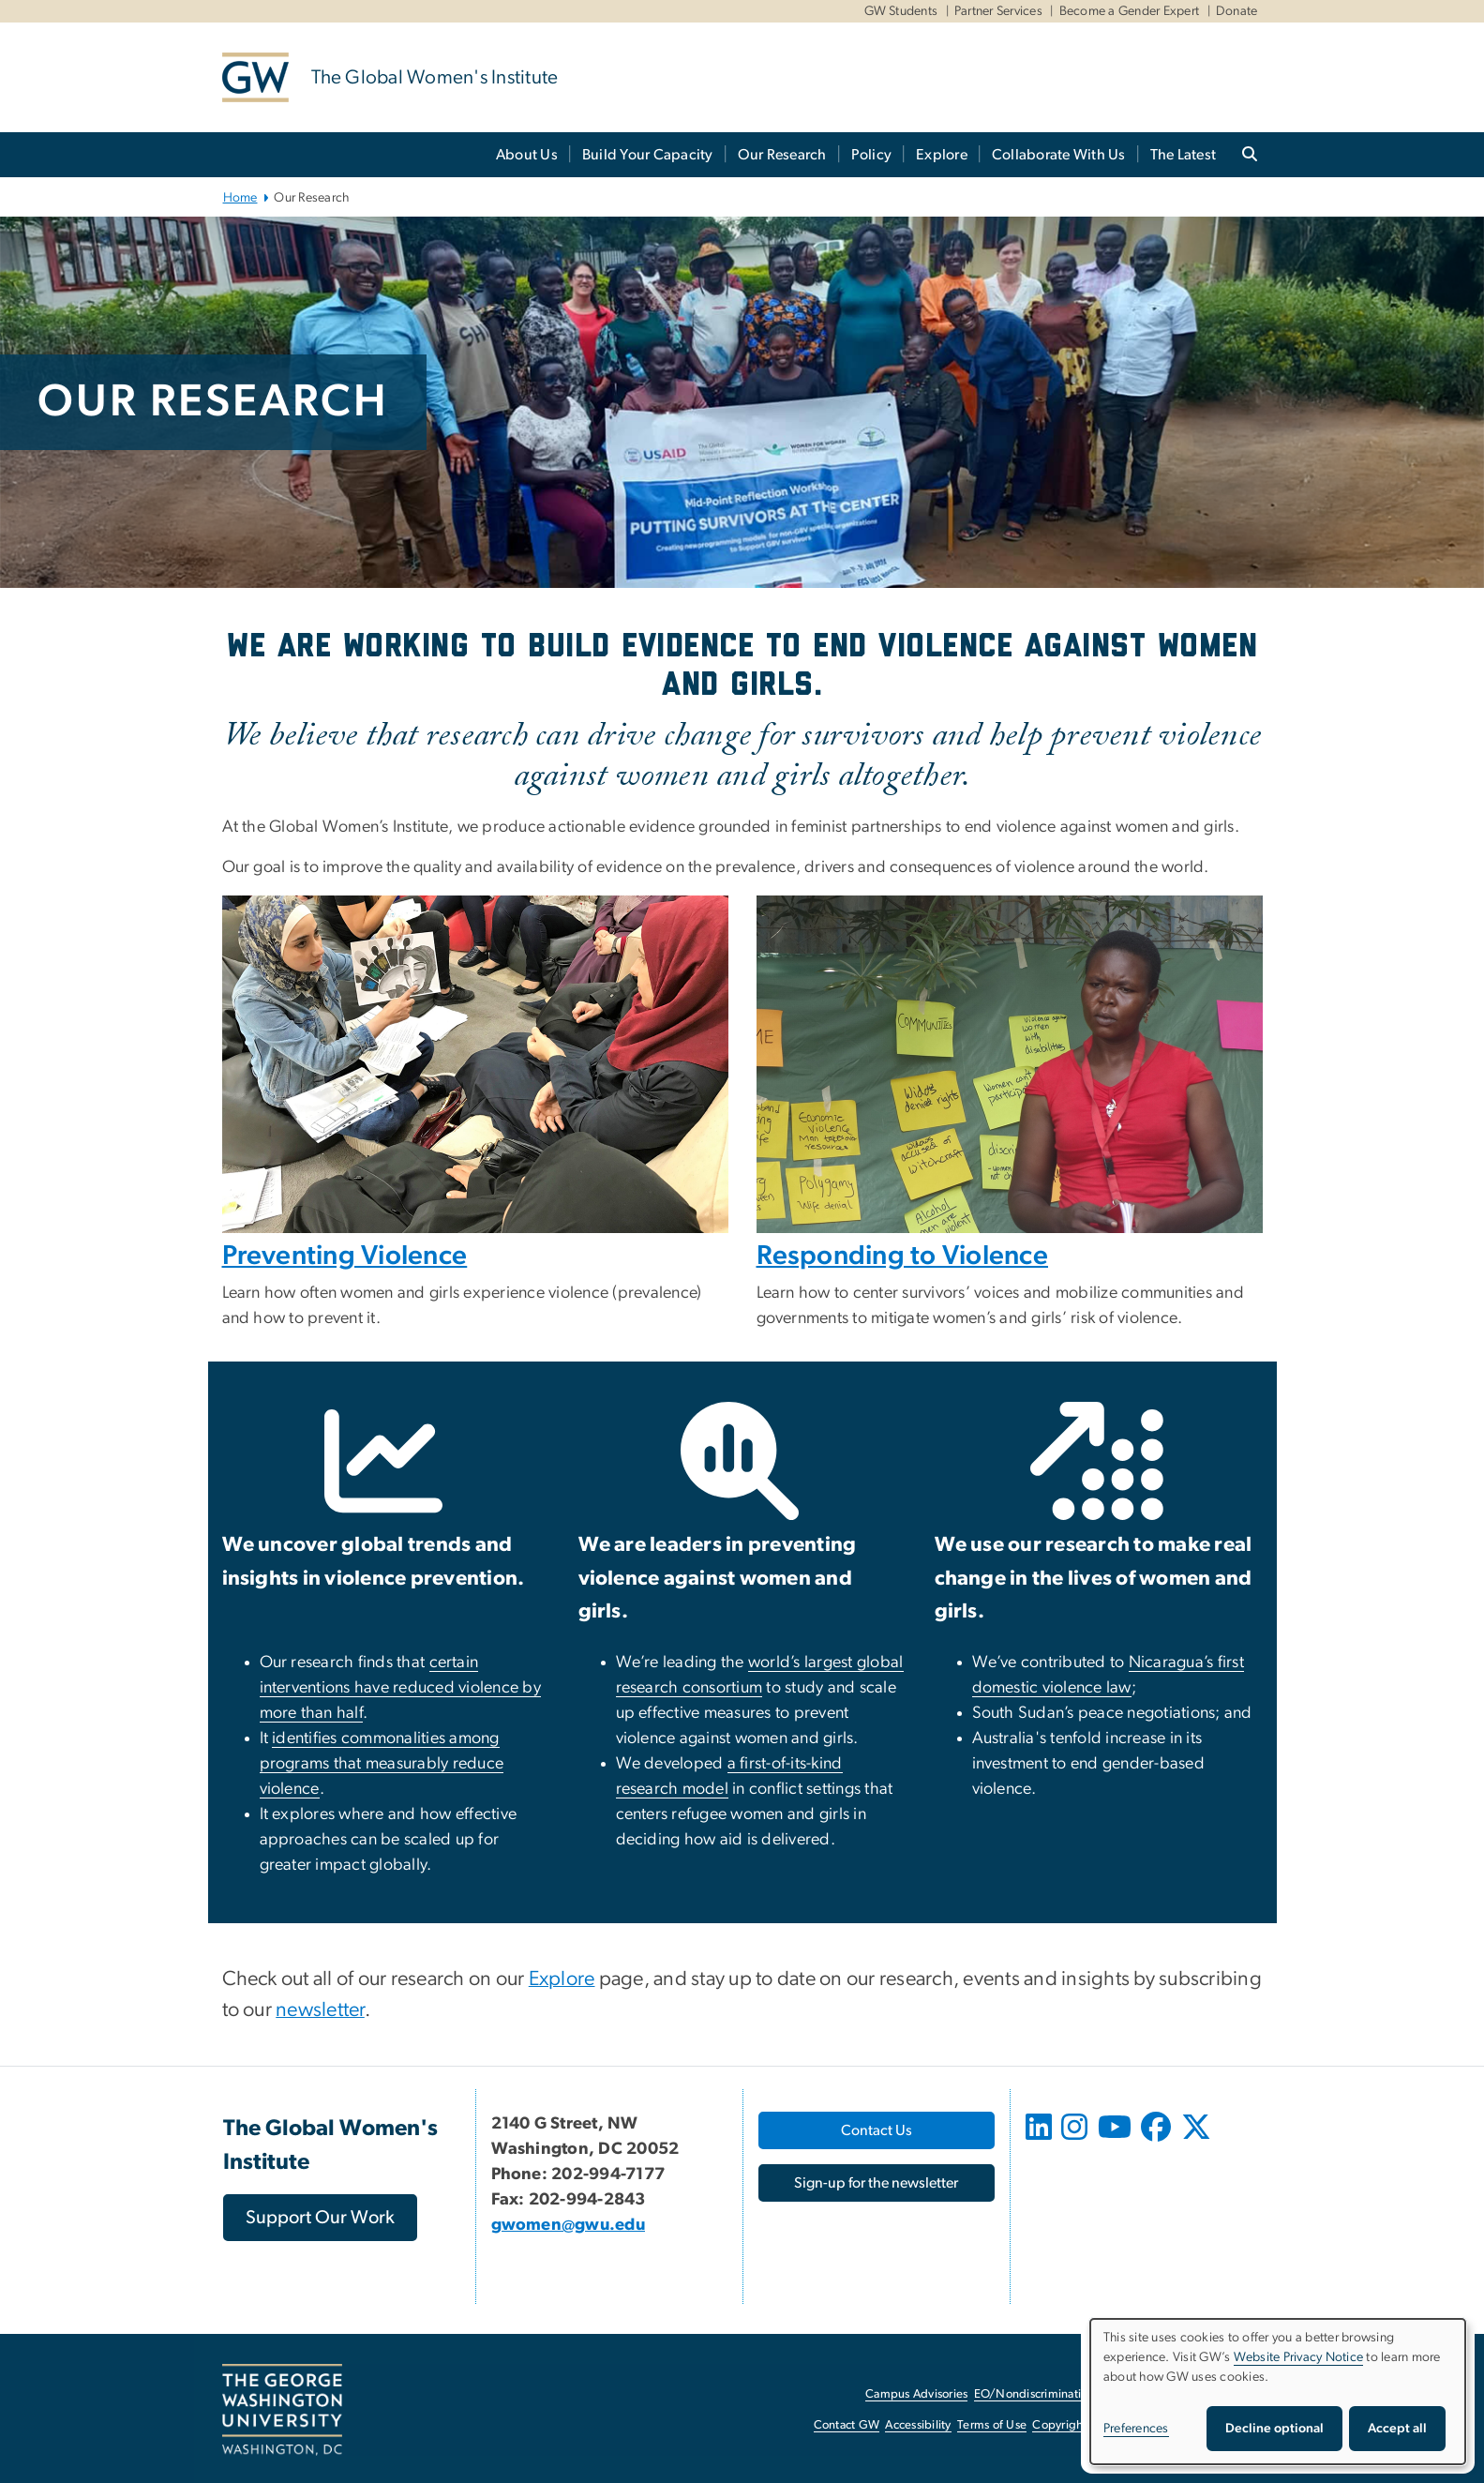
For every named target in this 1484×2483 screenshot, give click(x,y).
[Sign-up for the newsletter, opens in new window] (876, 2183)
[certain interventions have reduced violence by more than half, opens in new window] (401, 1688)
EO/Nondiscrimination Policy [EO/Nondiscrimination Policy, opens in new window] (1052, 2394)
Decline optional (1274, 2428)
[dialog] (1277, 2391)
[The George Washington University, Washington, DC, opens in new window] (282, 2410)
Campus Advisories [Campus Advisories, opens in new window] (916, 2394)
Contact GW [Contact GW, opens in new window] (847, 2425)
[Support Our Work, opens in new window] (320, 2217)
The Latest (1183, 154)
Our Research (782, 154)
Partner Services (998, 11)
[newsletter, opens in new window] (320, 2011)
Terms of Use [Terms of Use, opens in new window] (992, 2425)
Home (240, 197)
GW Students (901, 11)
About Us (527, 154)
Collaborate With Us (1059, 154)
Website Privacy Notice (1299, 2357)
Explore (941, 154)
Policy (871, 154)
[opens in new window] (1042, 2140)
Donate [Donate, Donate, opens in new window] (1237, 11)
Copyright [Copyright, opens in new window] (1059, 2425)
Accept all (1397, 2428)
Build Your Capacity (647, 154)
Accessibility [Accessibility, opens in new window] (918, 2425)
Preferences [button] (1136, 2428)
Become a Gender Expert (1129, 11)
